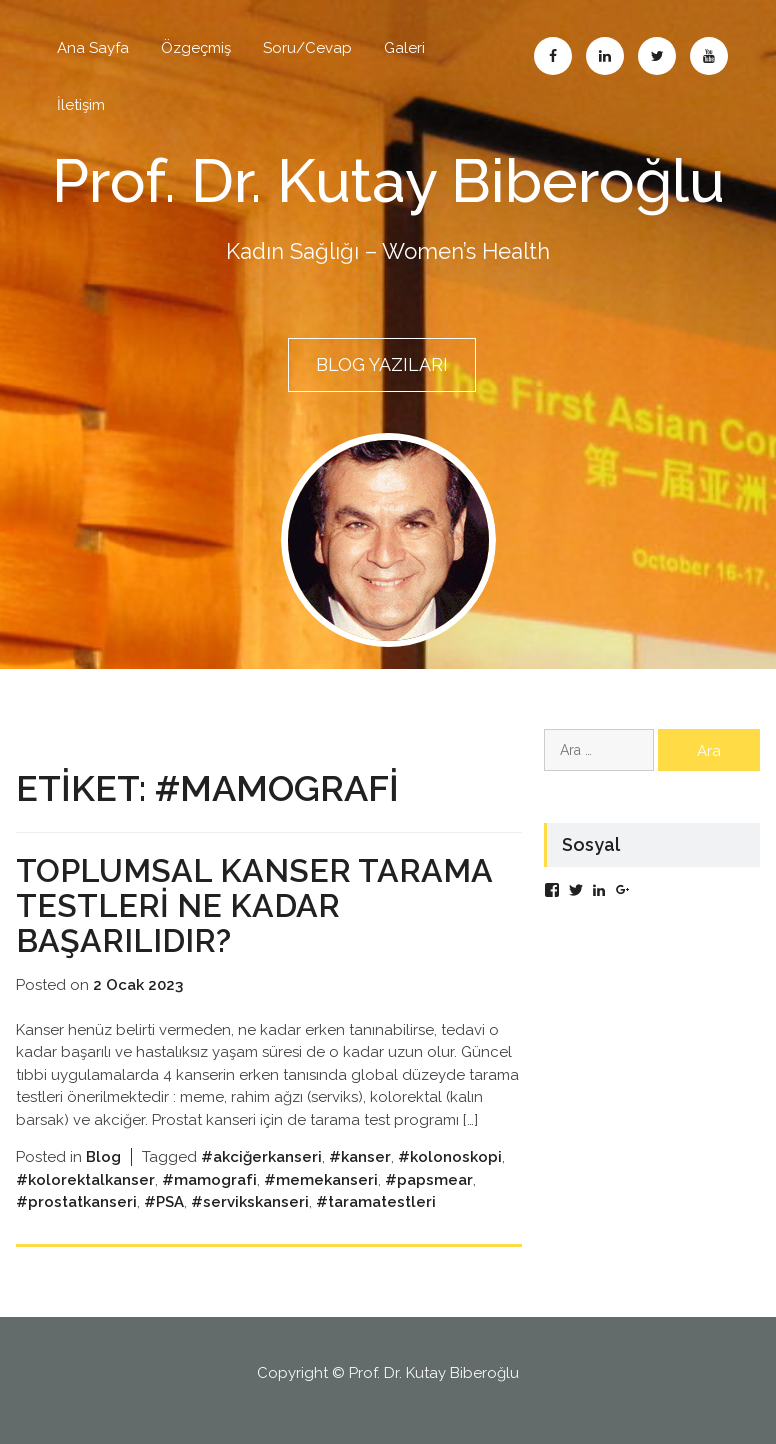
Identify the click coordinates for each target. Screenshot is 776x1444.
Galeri (404, 48)
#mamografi (209, 1180)
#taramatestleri (376, 1202)
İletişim (81, 105)
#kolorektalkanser (85, 1180)
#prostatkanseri (76, 1202)
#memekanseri (321, 1180)
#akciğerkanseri (261, 1157)
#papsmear (429, 1180)
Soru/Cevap (307, 48)
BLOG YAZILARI (382, 364)
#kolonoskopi (450, 1157)
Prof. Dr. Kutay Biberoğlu (388, 181)
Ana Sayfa (93, 48)
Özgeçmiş (196, 48)
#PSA (164, 1202)
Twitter (657, 56)
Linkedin (605, 56)
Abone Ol (709, 56)
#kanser (360, 1157)
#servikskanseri (250, 1202)
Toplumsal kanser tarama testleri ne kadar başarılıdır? (254, 905)
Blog (103, 1157)
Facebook (553, 56)
